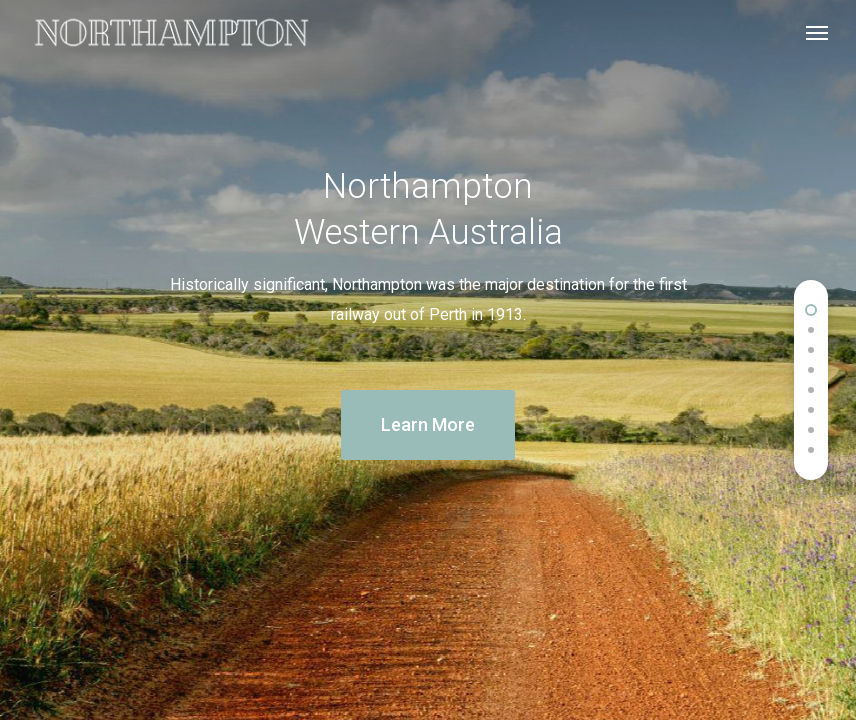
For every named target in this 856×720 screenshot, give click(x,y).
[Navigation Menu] (817, 32)
